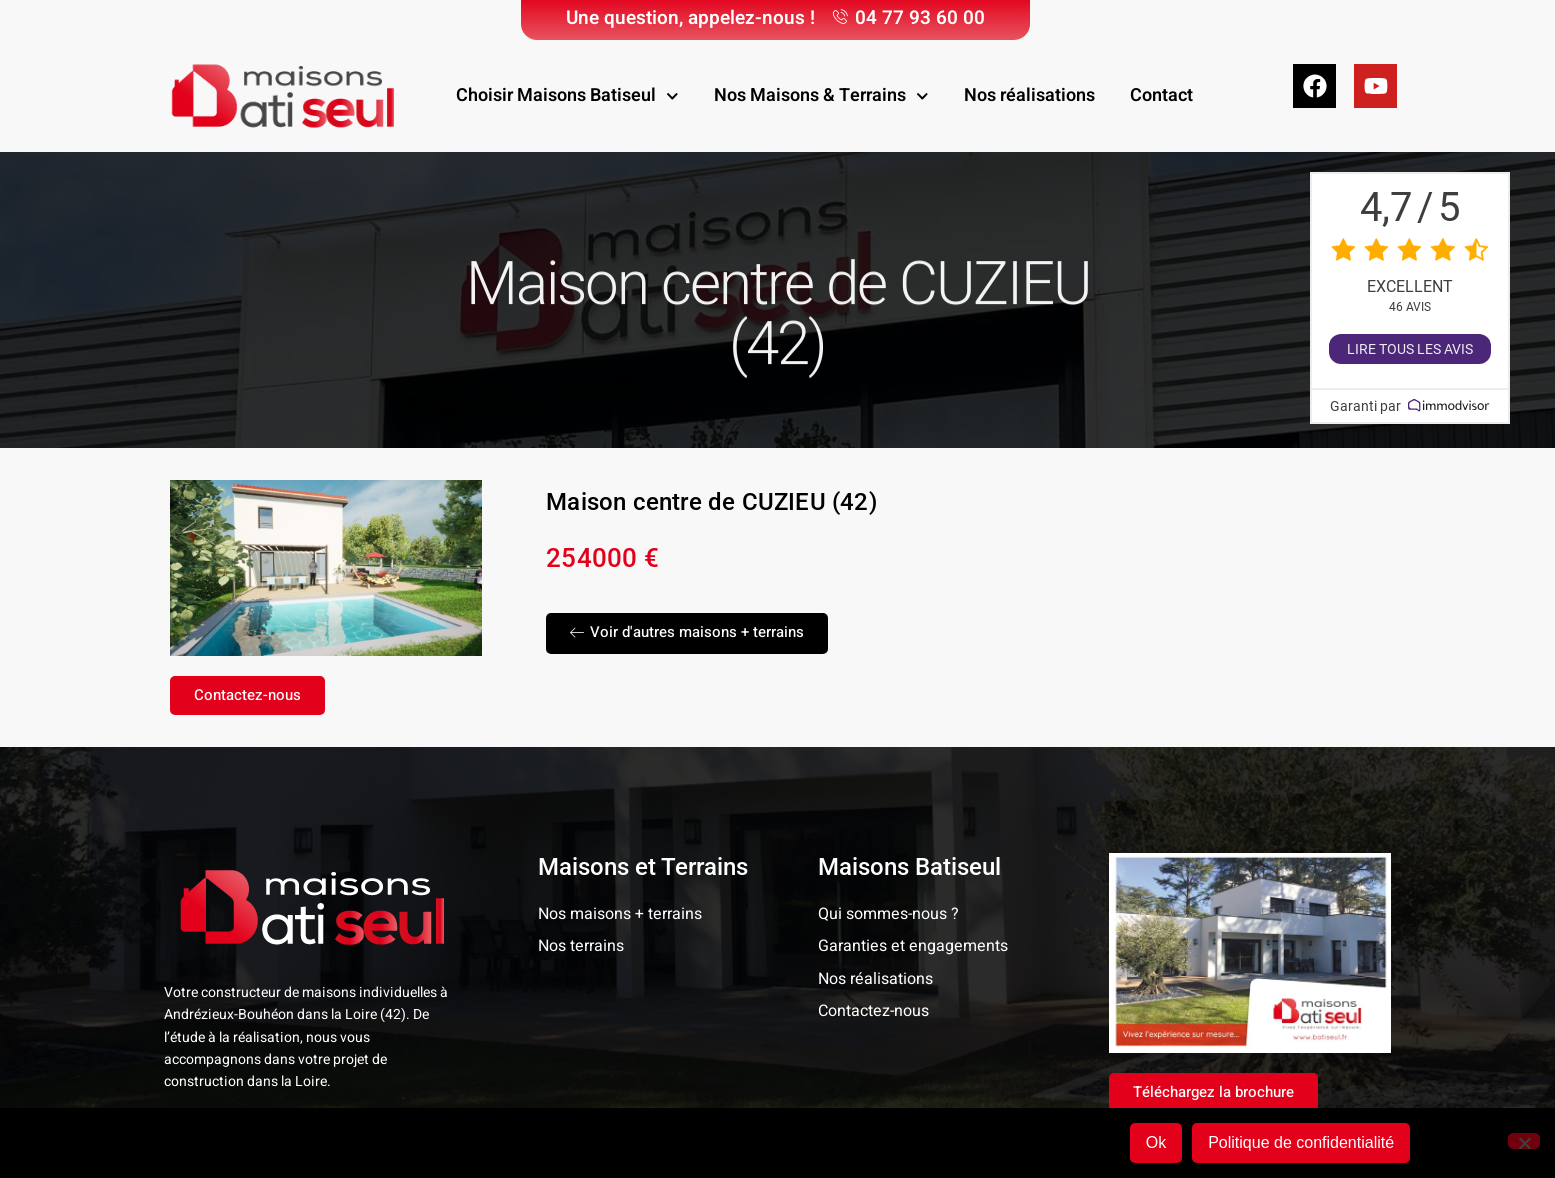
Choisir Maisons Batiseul (567, 96)
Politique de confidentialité (1301, 1142)
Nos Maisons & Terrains (821, 96)
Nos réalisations (1029, 95)
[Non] (1524, 1141)
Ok (1156, 1142)
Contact (1161, 95)
